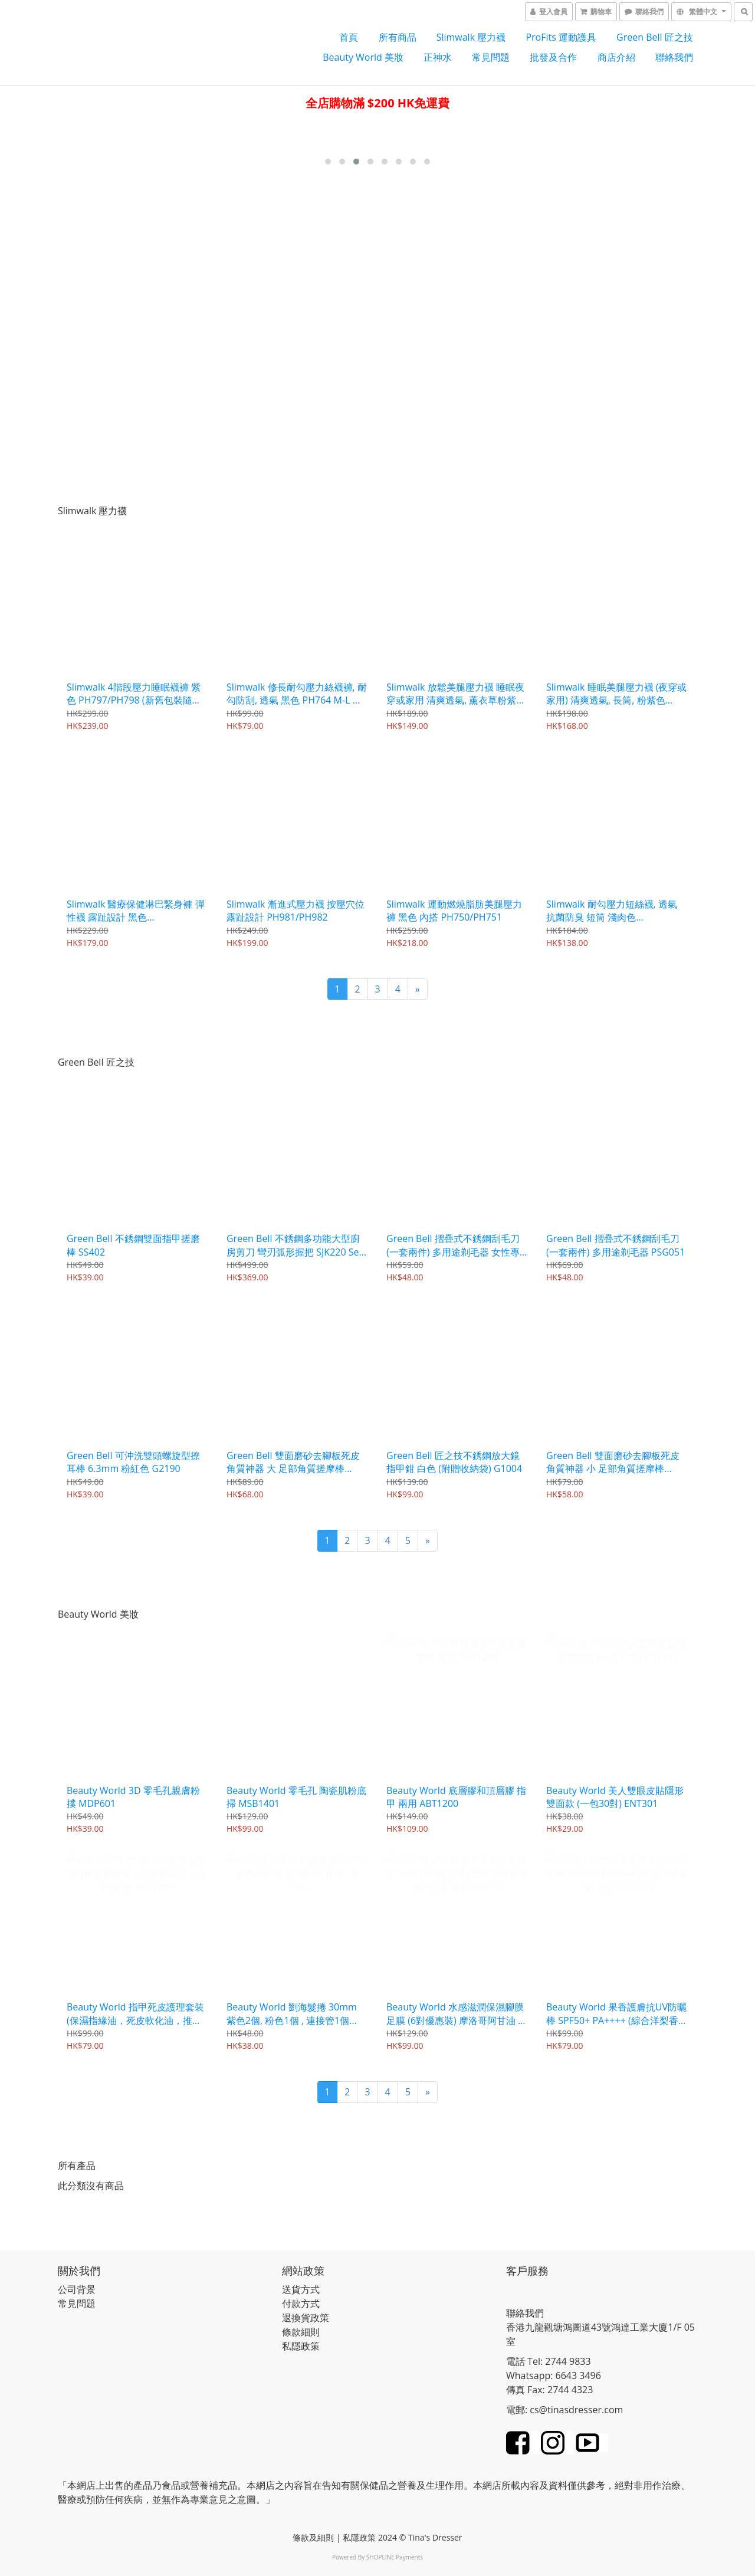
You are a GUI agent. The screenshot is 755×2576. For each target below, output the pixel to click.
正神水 (438, 57)
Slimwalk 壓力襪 (471, 37)
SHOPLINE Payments (394, 2553)
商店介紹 (616, 57)
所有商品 (397, 37)
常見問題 (491, 57)
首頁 (348, 37)
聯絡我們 (674, 57)
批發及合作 (553, 57)
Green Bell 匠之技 (654, 37)
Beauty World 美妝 (363, 57)
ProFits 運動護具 (561, 37)
